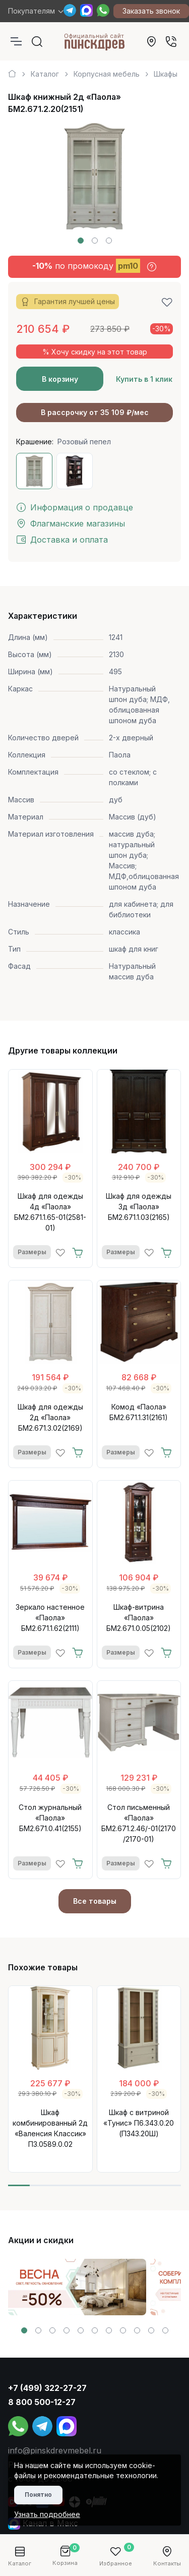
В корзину (60, 379)
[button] (81, 241)
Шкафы (165, 74)
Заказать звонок (151, 11)
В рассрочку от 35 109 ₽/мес (95, 412)
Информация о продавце (74, 507)
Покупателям (31, 11)
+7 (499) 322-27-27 (47, 2388)
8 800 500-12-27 (42, 2402)
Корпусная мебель (107, 74)
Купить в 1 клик (144, 379)
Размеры (32, 1252)
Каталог (45, 74)
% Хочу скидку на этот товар (94, 351)
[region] (94, 70)
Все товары (94, 1901)
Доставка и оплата (62, 540)
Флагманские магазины (70, 523)
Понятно (38, 2494)
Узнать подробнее (47, 2514)
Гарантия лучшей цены (67, 302)
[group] (77, 2287)
